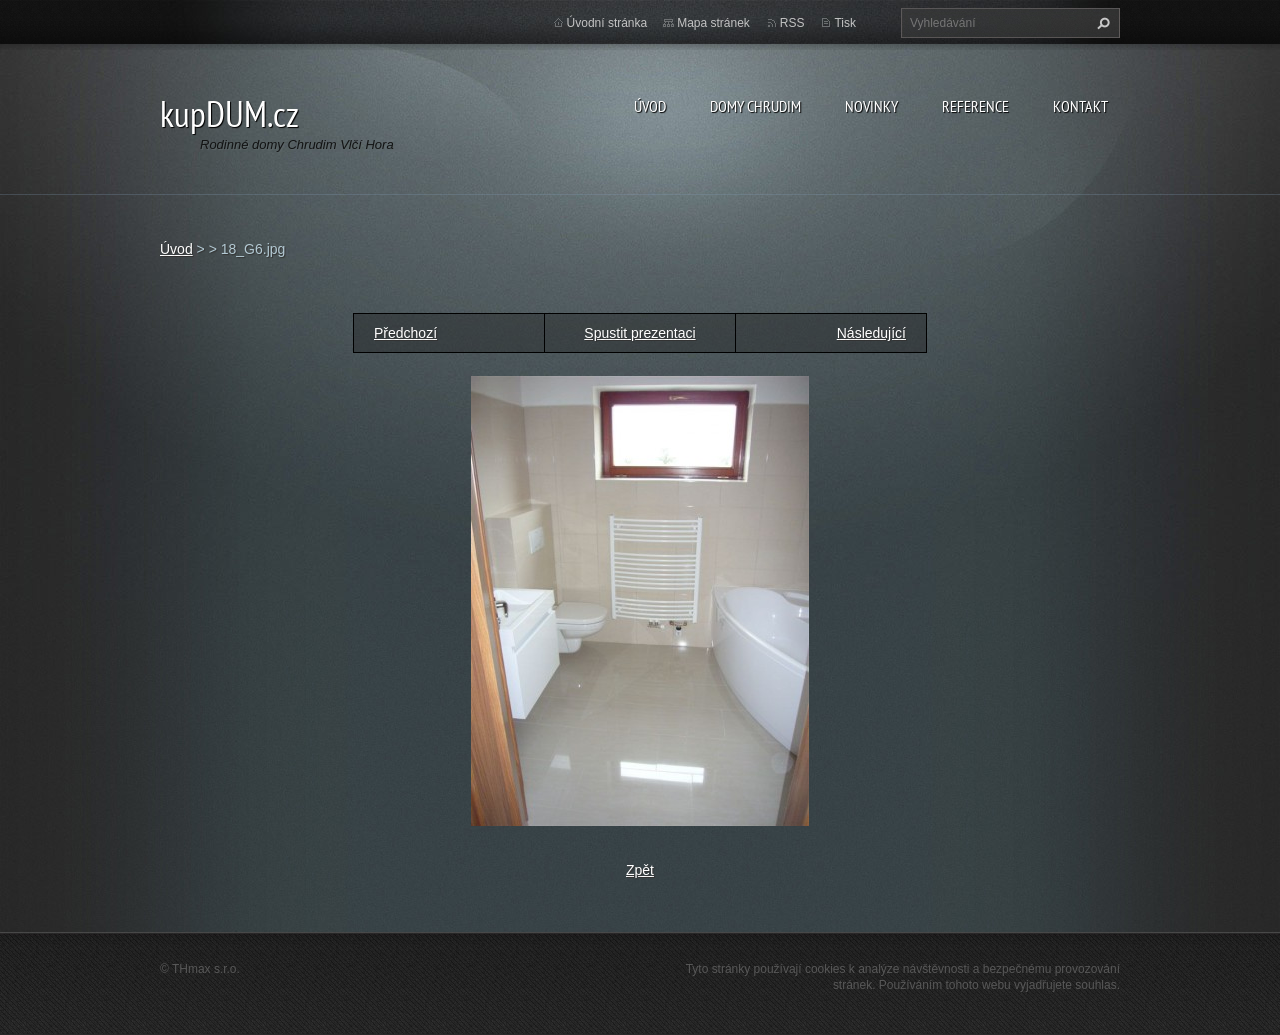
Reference (975, 106)
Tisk (845, 23)
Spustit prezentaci (639, 333)
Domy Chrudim (755, 106)
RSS (792, 23)
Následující (871, 333)
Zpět (640, 870)
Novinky (871, 106)
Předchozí (405, 333)
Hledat (1101, 23)
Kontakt (1080, 106)
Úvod (650, 106)
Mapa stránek (713, 23)
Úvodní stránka (607, 23)
